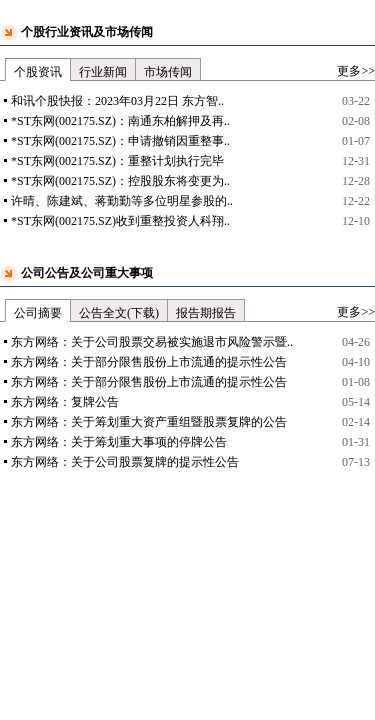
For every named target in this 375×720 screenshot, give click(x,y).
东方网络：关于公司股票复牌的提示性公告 (125, 462)
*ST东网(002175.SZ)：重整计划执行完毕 (117, 161)
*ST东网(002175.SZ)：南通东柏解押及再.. (120, 121)
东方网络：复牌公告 (65, 402)
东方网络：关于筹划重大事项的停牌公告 (119, 442)
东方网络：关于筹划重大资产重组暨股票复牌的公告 (149, 422)
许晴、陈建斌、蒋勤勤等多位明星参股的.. (122, 201)
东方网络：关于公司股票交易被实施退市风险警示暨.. (152, 342)
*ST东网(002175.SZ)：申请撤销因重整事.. (120, 141)
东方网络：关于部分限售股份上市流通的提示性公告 (149, 362)
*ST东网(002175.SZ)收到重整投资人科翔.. (120, 221)
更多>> (356, 71)
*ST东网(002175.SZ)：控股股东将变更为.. (120, 181)
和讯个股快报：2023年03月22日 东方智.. (117, 101)
